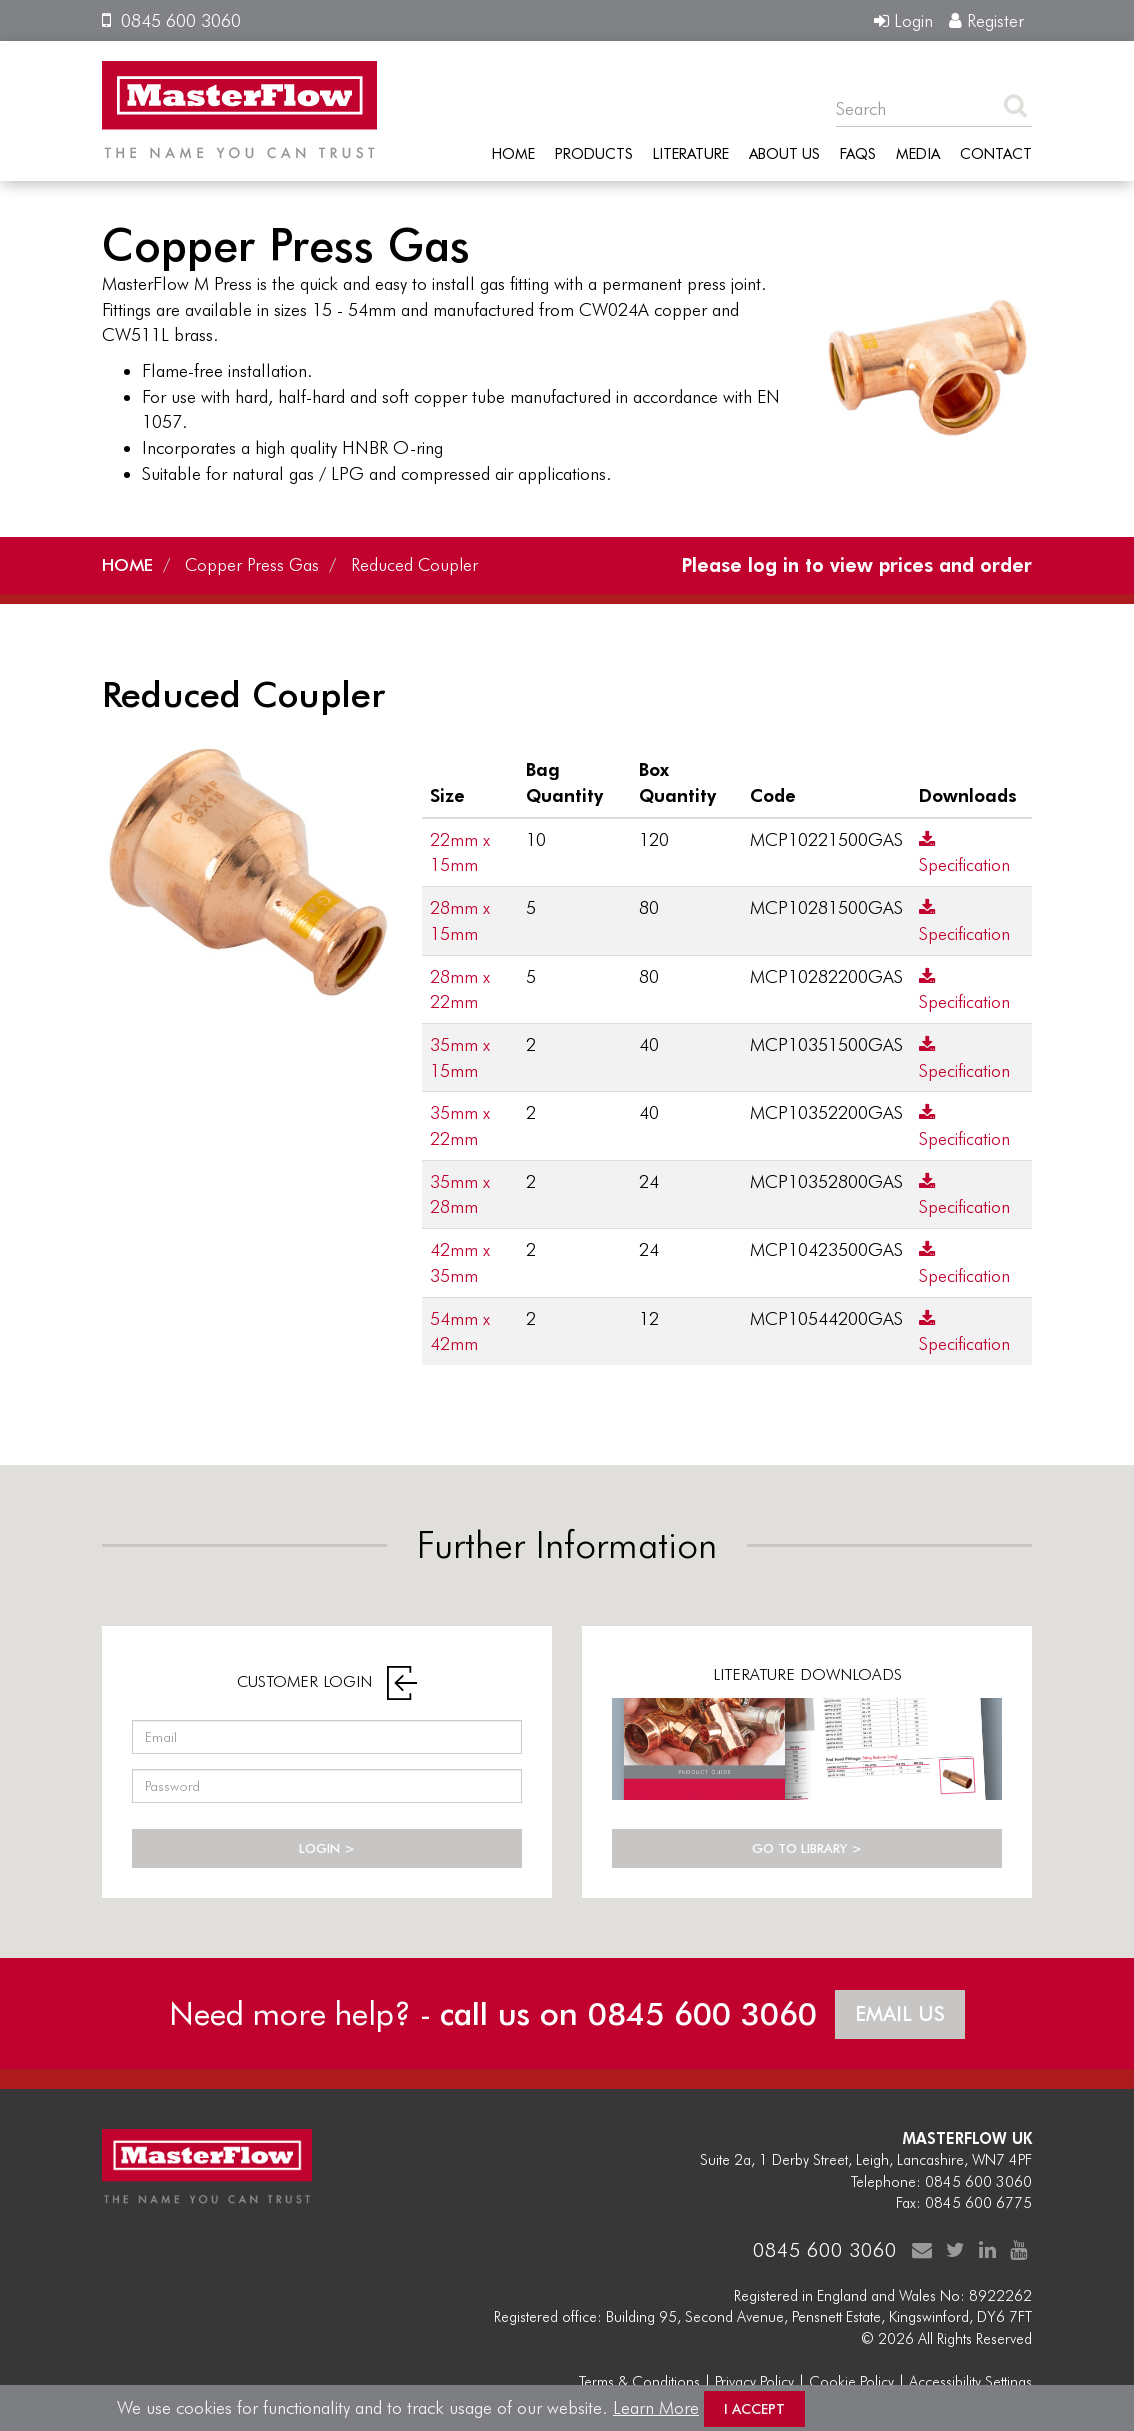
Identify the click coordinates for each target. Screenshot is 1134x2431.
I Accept (754, 2409)
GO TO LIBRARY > (807, 1848)
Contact (996, 153)
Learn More (656, 2407)
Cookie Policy (851, 2379)
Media (918, 153)
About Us (784, 153)
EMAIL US (901, 2011)
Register (986, 20)
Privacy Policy (754, 2379)
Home (513, 153)
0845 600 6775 (978, 2200)
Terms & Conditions (639, 2379)
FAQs (858, 153)
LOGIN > (327, 1848)
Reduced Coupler (421, 563)
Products (594, 153)
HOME (129, 563)
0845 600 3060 (171, 20)
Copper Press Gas (256, 563)
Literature (691, 153)
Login (903, 20)
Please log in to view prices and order (852, 564)
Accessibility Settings (970, 2379)
